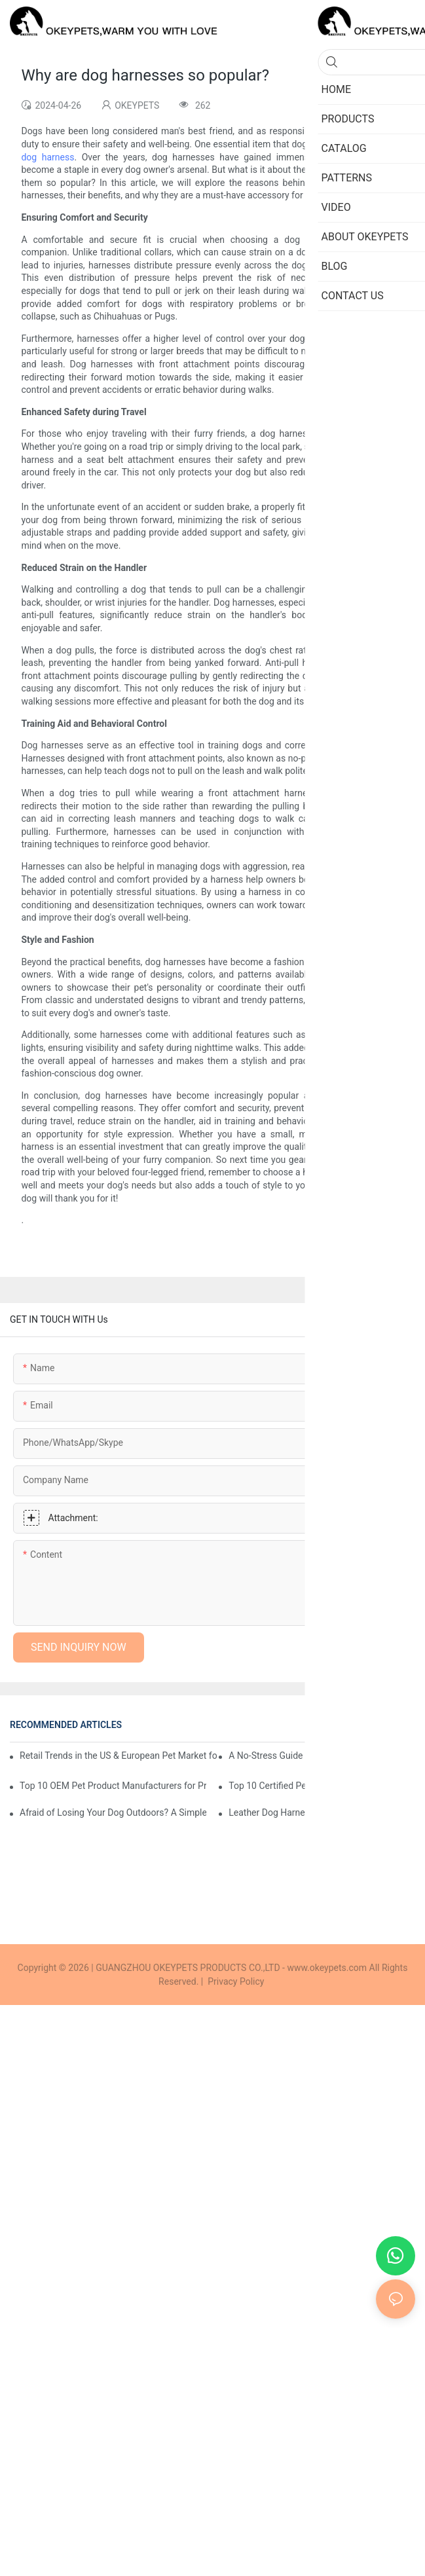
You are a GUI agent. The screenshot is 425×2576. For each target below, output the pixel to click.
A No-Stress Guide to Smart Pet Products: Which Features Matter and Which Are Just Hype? (322, 1755)
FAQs (399, 1724)
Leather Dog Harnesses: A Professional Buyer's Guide (322, 1812)
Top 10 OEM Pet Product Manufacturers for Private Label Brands (113, 1785)
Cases (336, 1724)
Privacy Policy (236, 1981)
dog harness (47, 157)
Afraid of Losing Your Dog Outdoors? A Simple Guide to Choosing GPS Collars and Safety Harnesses (113, 1812)
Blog (369, 1724)
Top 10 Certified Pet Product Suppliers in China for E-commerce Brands (322, 1785)
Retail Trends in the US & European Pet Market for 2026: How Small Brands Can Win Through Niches (118, 1755)
